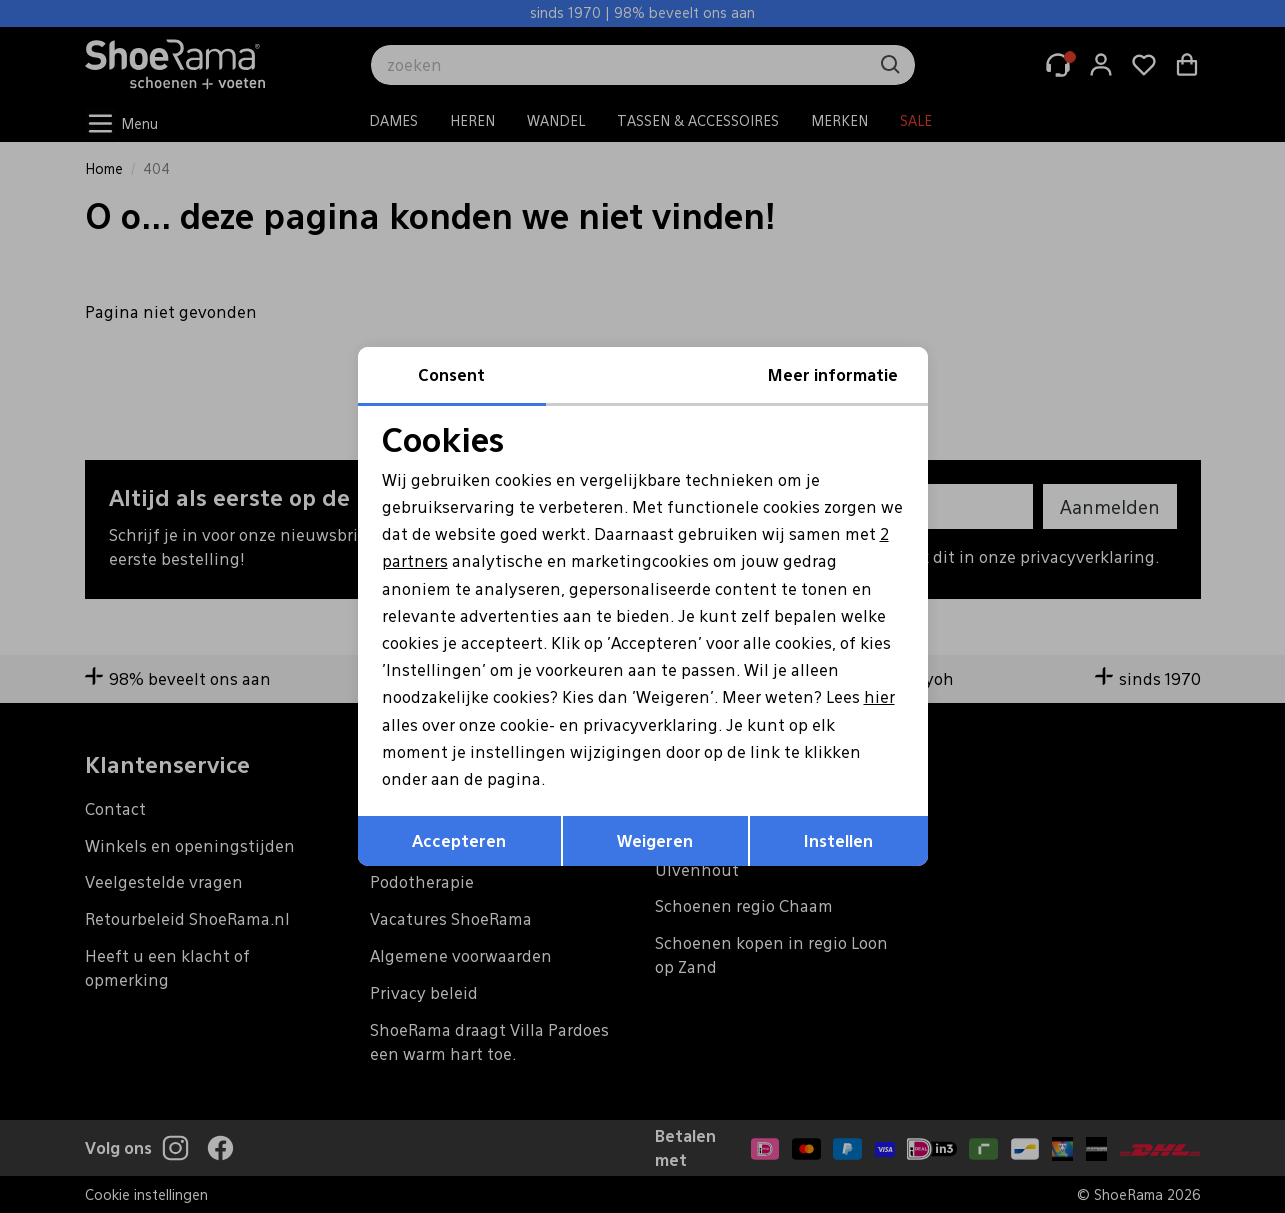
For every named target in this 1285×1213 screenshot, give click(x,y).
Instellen (838, 840)
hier (879, 696)
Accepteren (459, 840)
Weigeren (655, 840)
